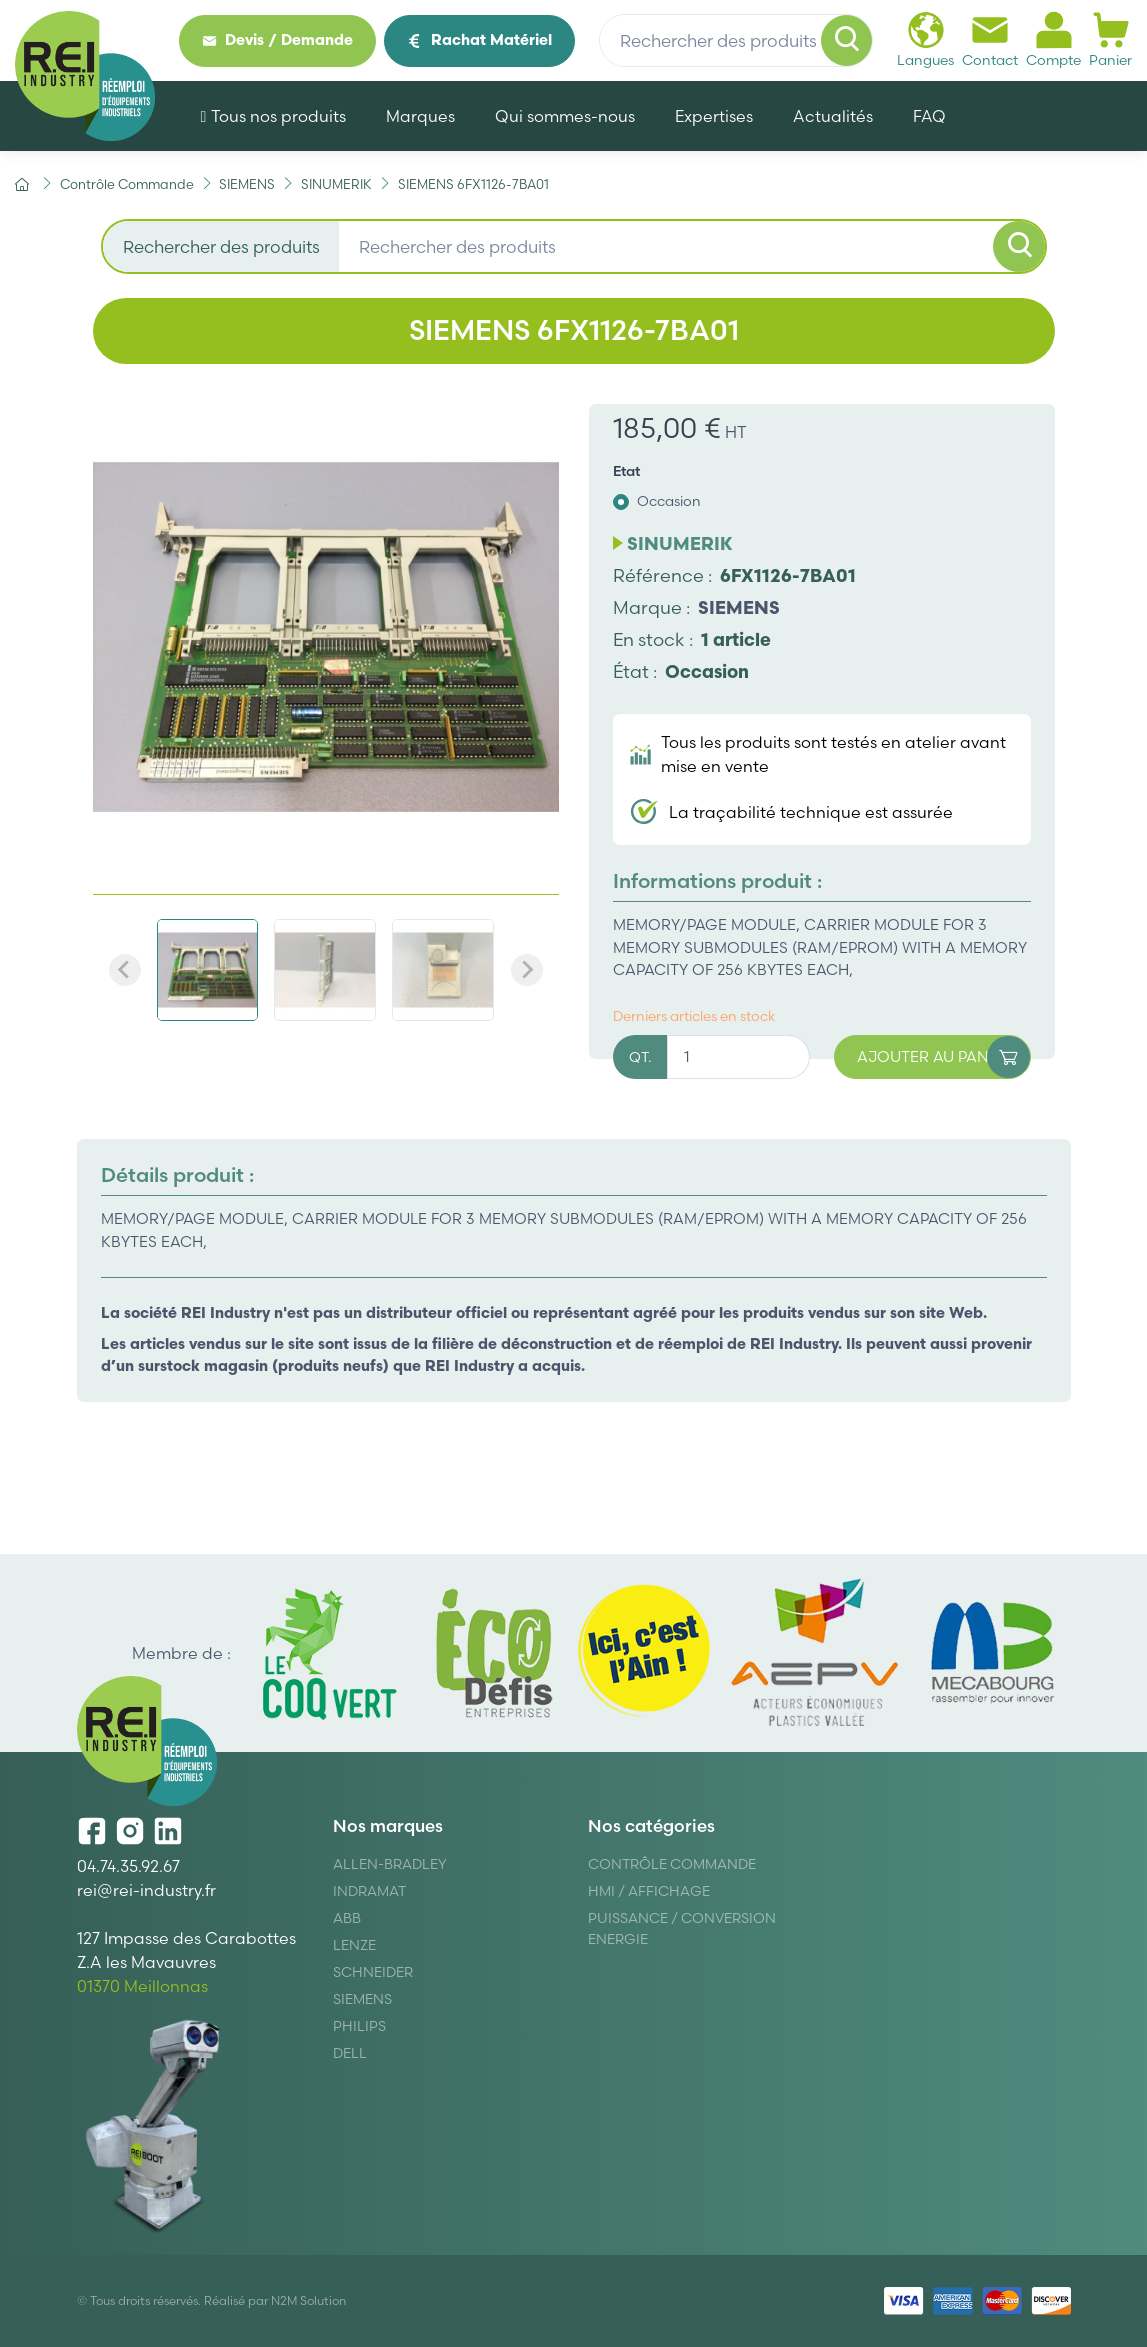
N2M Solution (308, 2300)
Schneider (373, 1972)
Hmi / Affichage (649, 1891)
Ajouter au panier (943, 1057)
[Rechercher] (847, 41)
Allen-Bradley (390, 1864)
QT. (640, 1057)
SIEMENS (739, 607)
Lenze (354, 1945)
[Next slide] (527, 970)
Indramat (369, 1891)
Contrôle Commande (672, 1864)
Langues (925, 39)
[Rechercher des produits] (736, 41)
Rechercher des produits (221, 246)
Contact (990, 39)
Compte (1053, 39)
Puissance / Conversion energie (682, 1928)
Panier (1110, 39)
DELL (350, 2053)
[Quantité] (738, 1057)
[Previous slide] (125, 970)
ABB (347, 1918)
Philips (359, 2026)
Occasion (669, 501)
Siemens (362, 1999)
